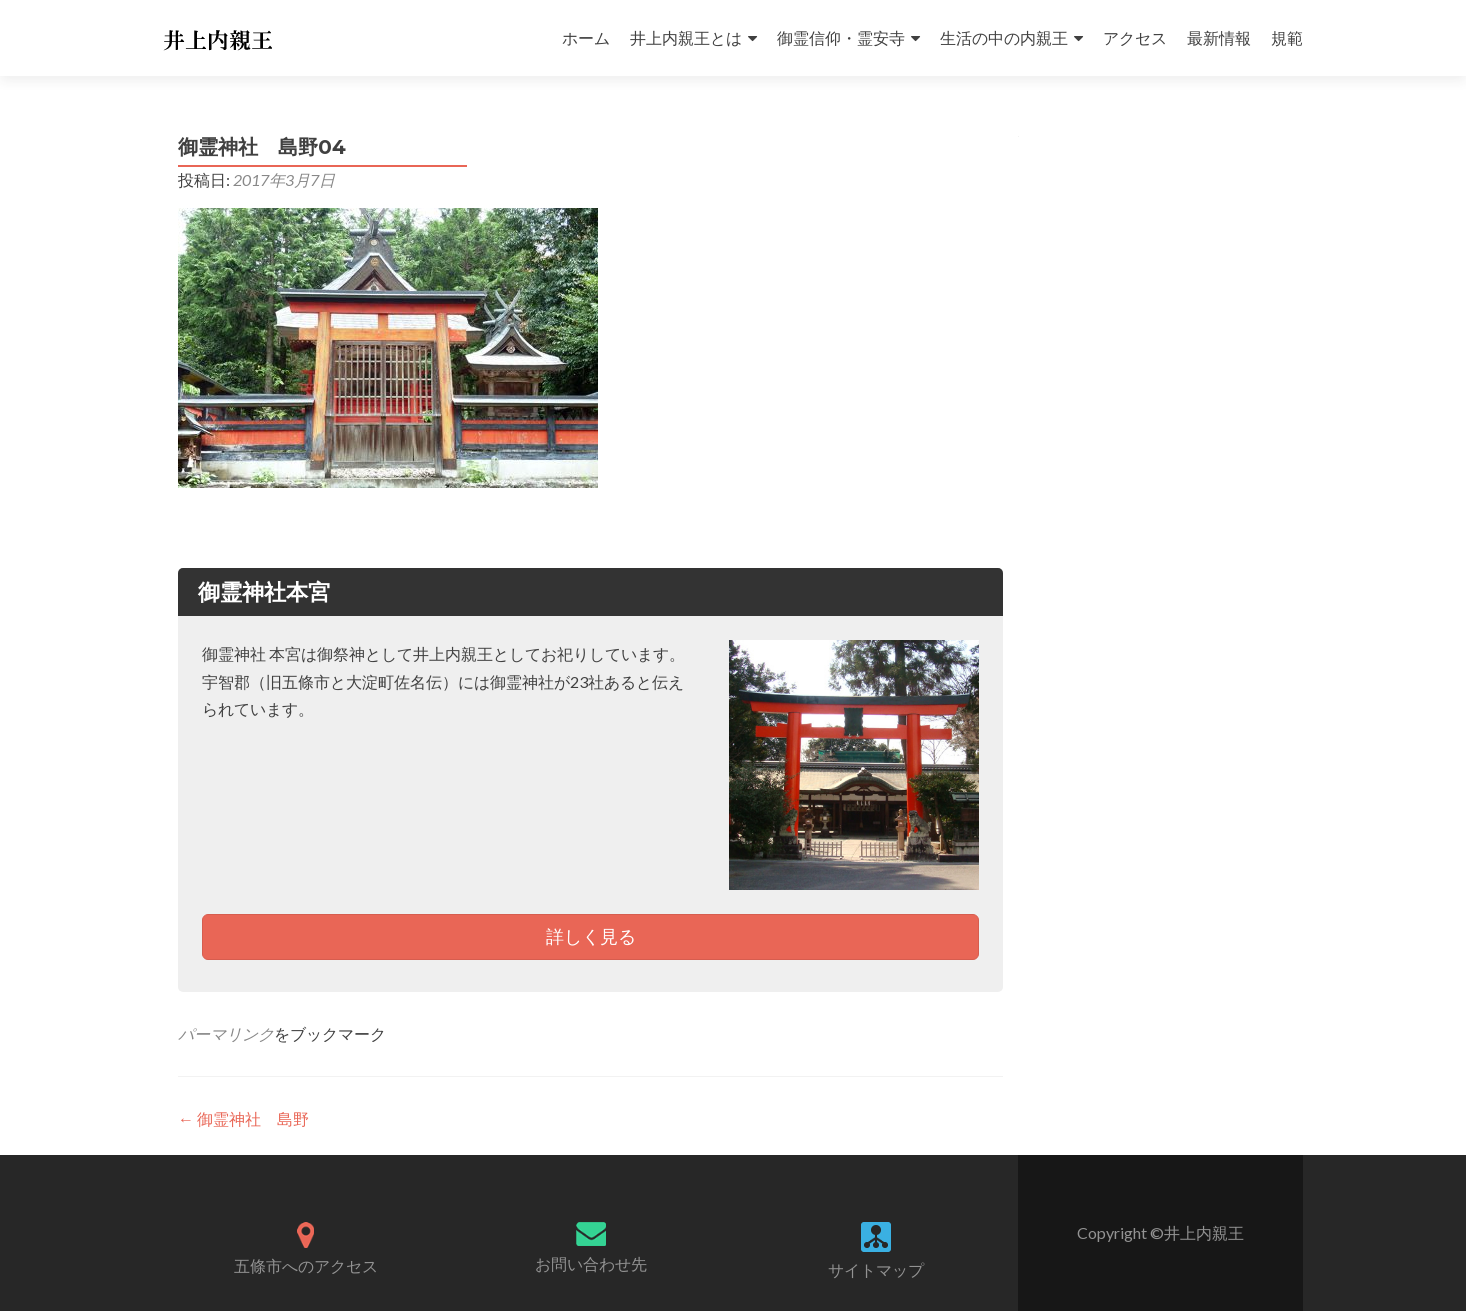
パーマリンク (226, 1033)
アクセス (1135, 37)
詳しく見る (591, 936)
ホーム (586, 37)
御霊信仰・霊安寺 (841, 37)
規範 (1287, 37)
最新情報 (1219, 37)
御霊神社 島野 (243, 1118)
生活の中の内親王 (1004, 37)
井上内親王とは (686, 37)
